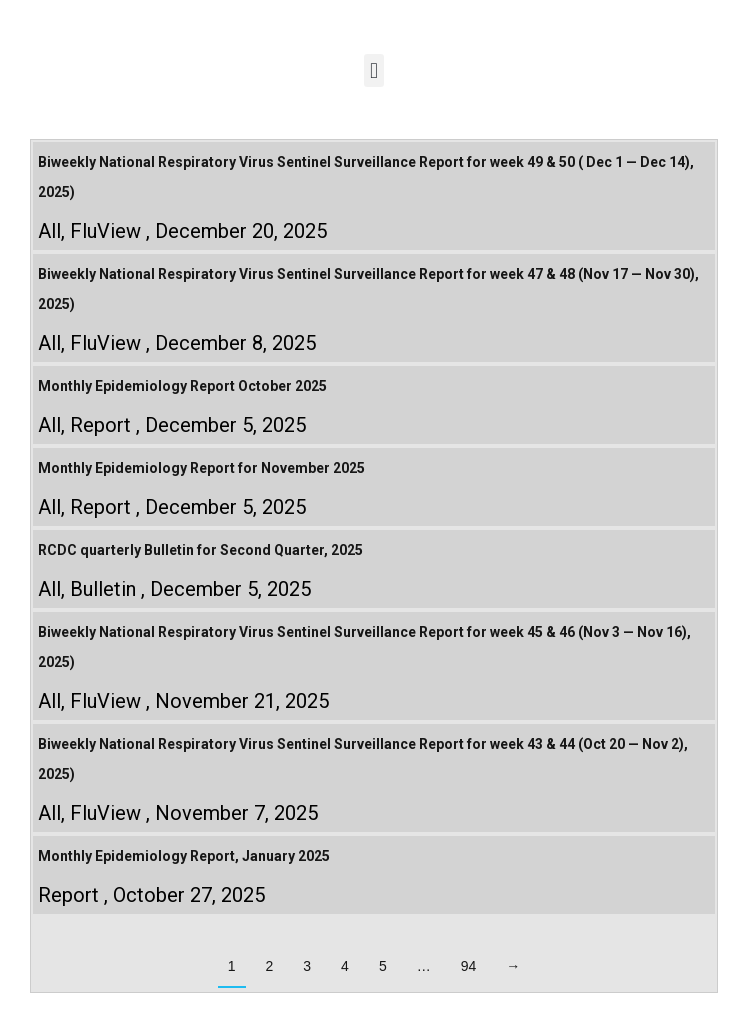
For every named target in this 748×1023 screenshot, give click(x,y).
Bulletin (103, 589)
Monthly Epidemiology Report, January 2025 (184, 856)
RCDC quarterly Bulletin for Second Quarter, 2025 (200, 550)
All (49, 231)
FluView (105, 231)
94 (469, 966)
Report (100, 425)
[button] (373, 70)
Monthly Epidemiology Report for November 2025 (201, 468)
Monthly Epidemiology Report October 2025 (182, 386)
